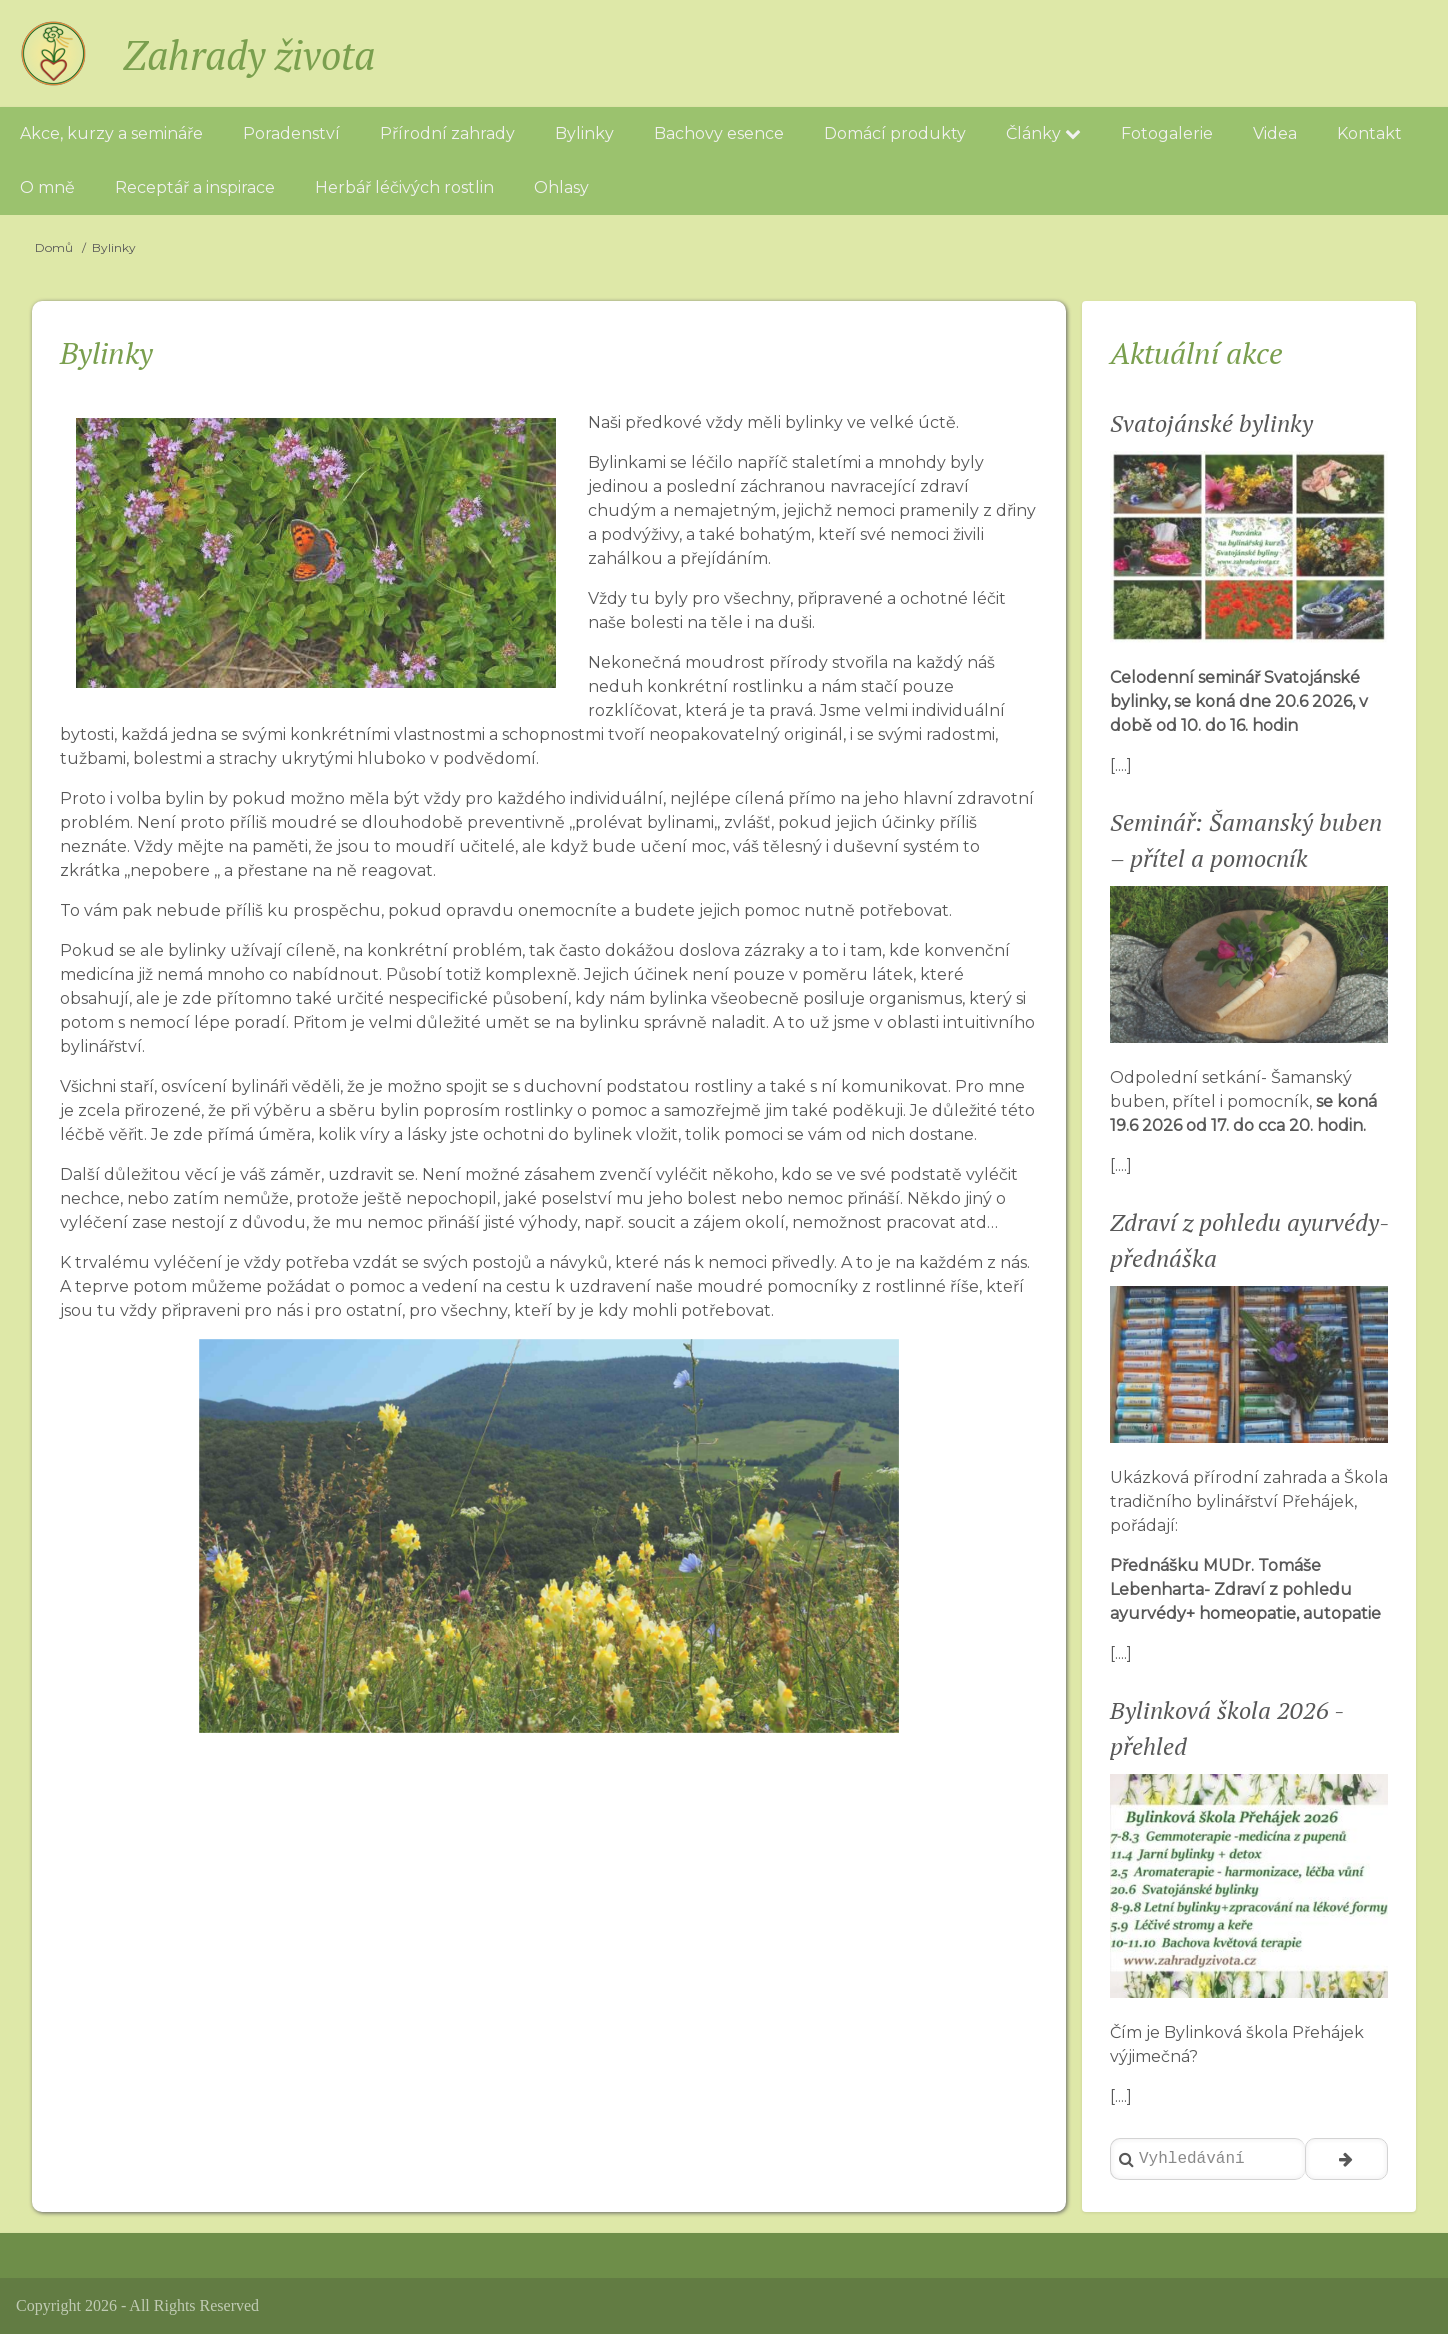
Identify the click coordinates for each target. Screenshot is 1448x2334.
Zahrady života (249, 54)
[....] (1121, 765)
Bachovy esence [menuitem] (719, 133)
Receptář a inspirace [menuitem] (195, 187)
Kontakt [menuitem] (1369, 133)
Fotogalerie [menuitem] (1167, 133)
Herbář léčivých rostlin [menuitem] (404, 187)
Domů (54, 247)
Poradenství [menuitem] (291, 133)
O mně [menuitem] (47, 187)
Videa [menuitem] (1275, 133)
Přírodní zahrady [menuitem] (447, 133)
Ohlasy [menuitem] (561, 187)
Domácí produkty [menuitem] (895, 133)
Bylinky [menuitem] (584, 133)
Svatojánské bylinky (1211, 423)
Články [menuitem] (1043, 133)
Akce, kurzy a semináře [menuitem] (111, 133)
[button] (881, 1357)
